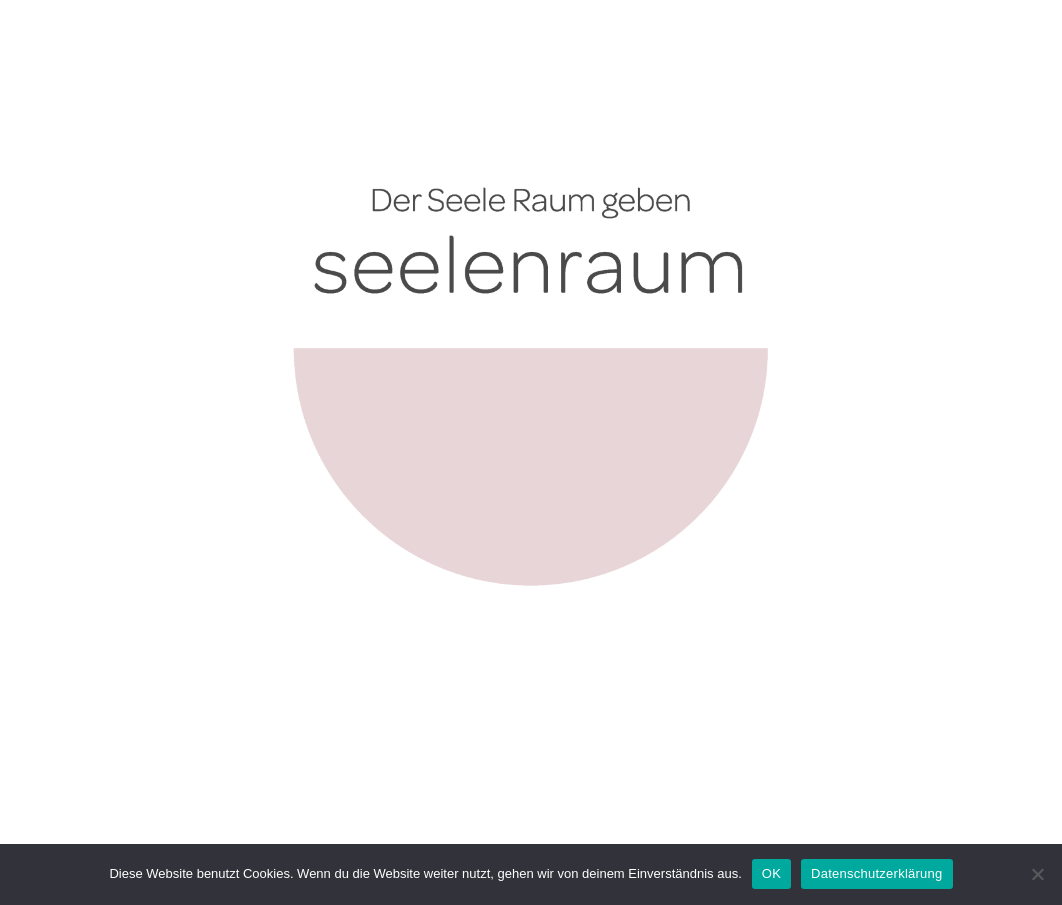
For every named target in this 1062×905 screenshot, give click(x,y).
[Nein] (1037, 874)
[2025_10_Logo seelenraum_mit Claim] (531, 64)
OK (771, 873)
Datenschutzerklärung (876, 873)
